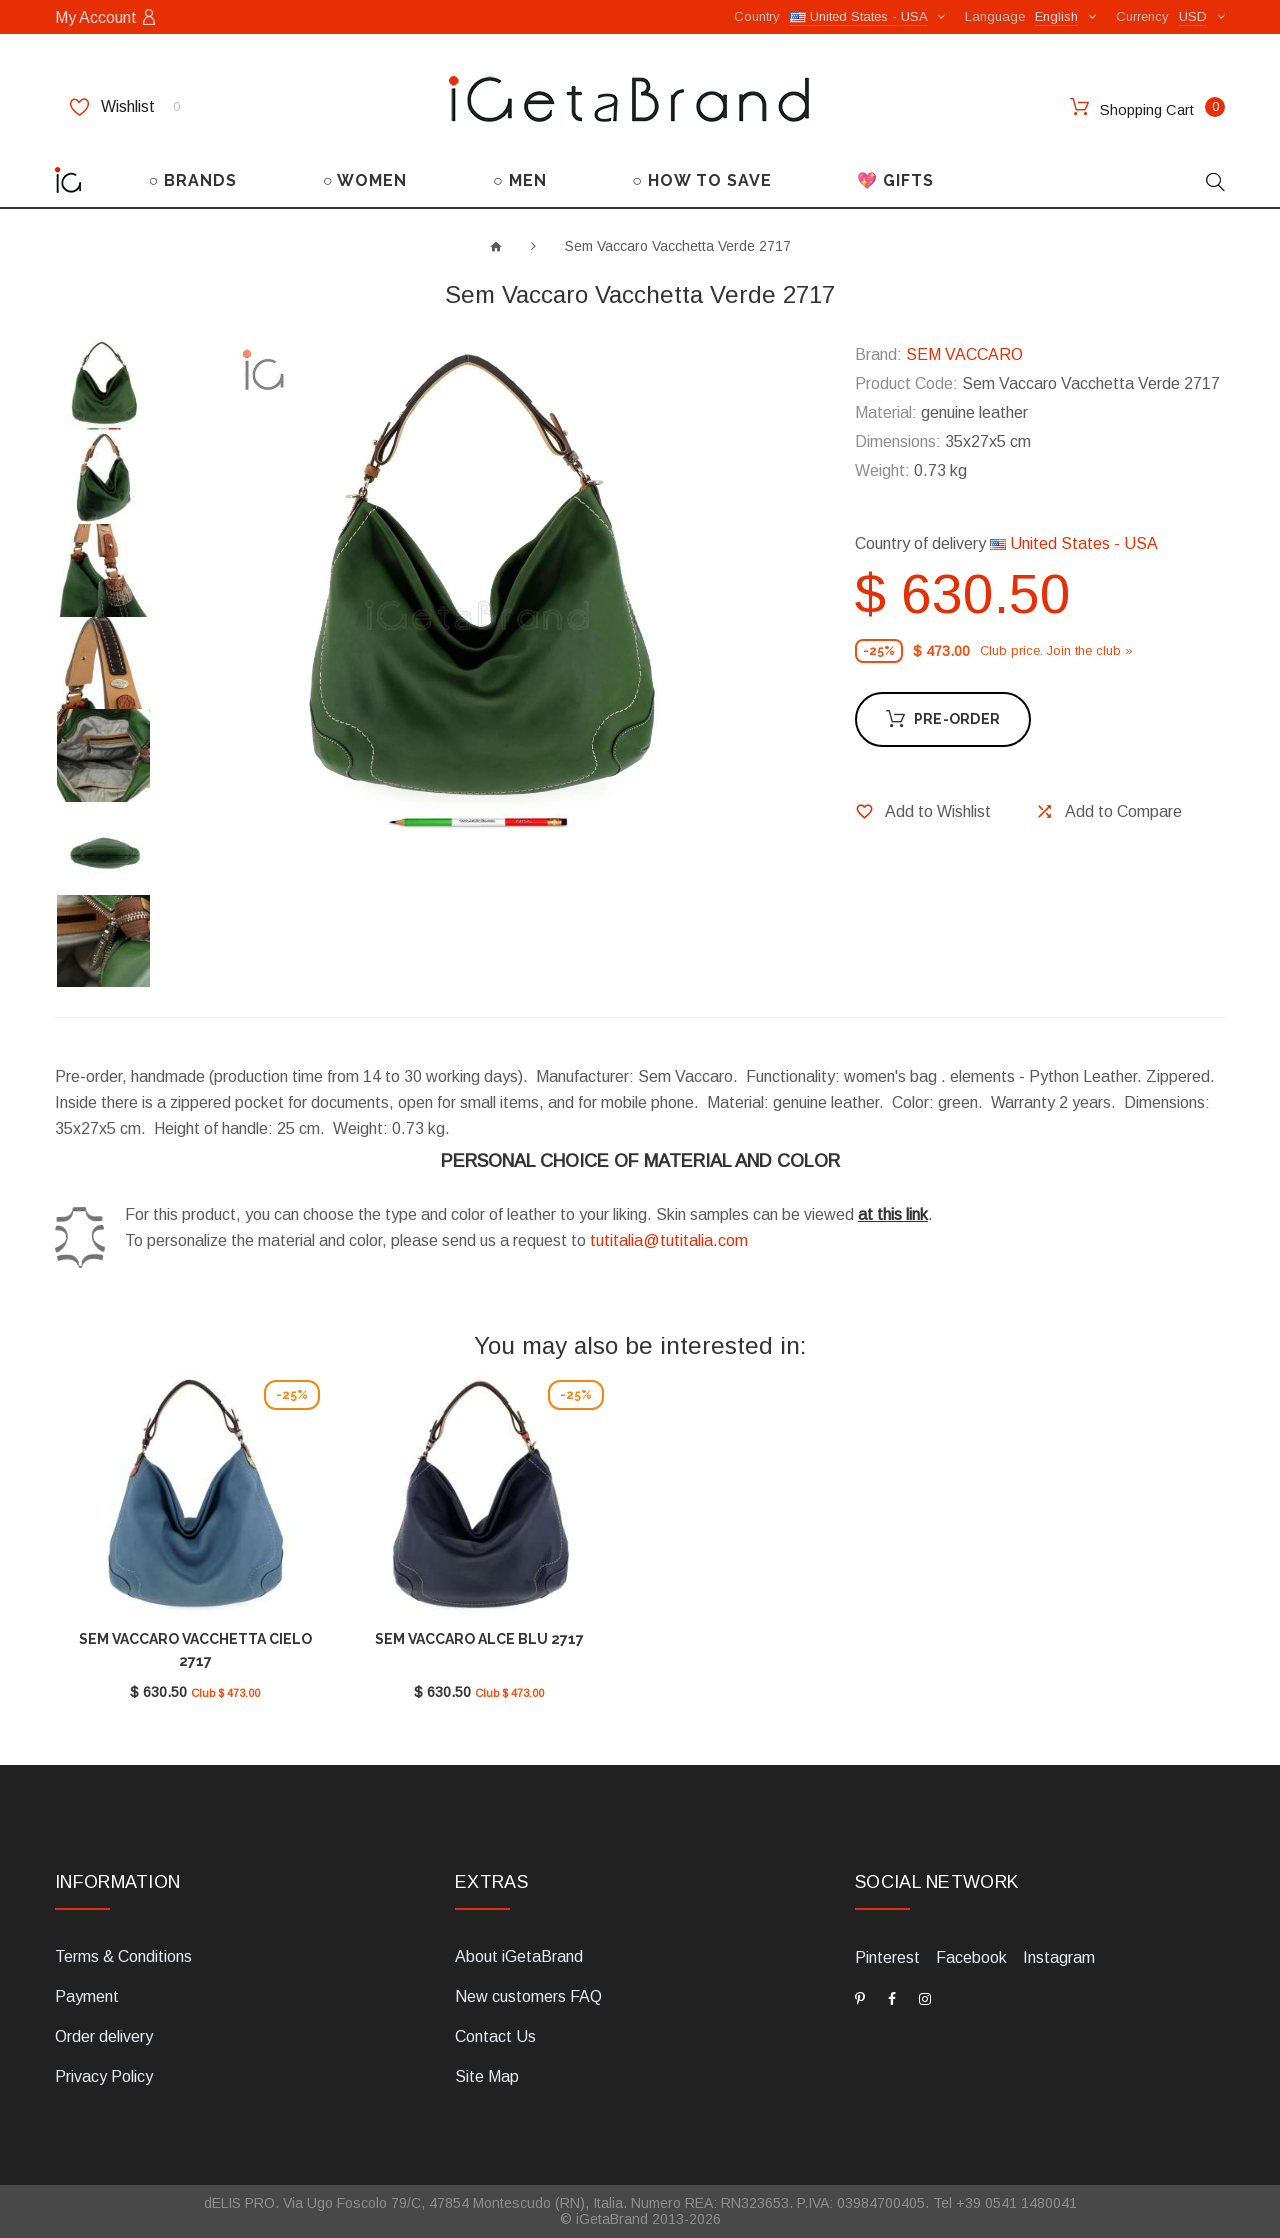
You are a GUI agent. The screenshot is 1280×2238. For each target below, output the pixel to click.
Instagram (1059, 1957)
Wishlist (125, 107)
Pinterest (887, 1957)
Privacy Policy (104, 2076)
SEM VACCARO (964, 354)
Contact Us (495, 2036)
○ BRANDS (193, 180)
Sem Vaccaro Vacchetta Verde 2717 (678, 246)
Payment (87, 1996)
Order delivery (104, 2036)
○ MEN (520, 180)
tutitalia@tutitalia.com (669, 1240)
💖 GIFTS (895, 180)
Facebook (971, 1957)
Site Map (487, 2076)
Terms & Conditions (123, 1956)
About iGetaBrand (519, 1956)
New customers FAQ (528, 1996)
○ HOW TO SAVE (702, 180)
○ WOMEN (365, 180)
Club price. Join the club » (1056, 650)
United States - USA (1074, 543)
